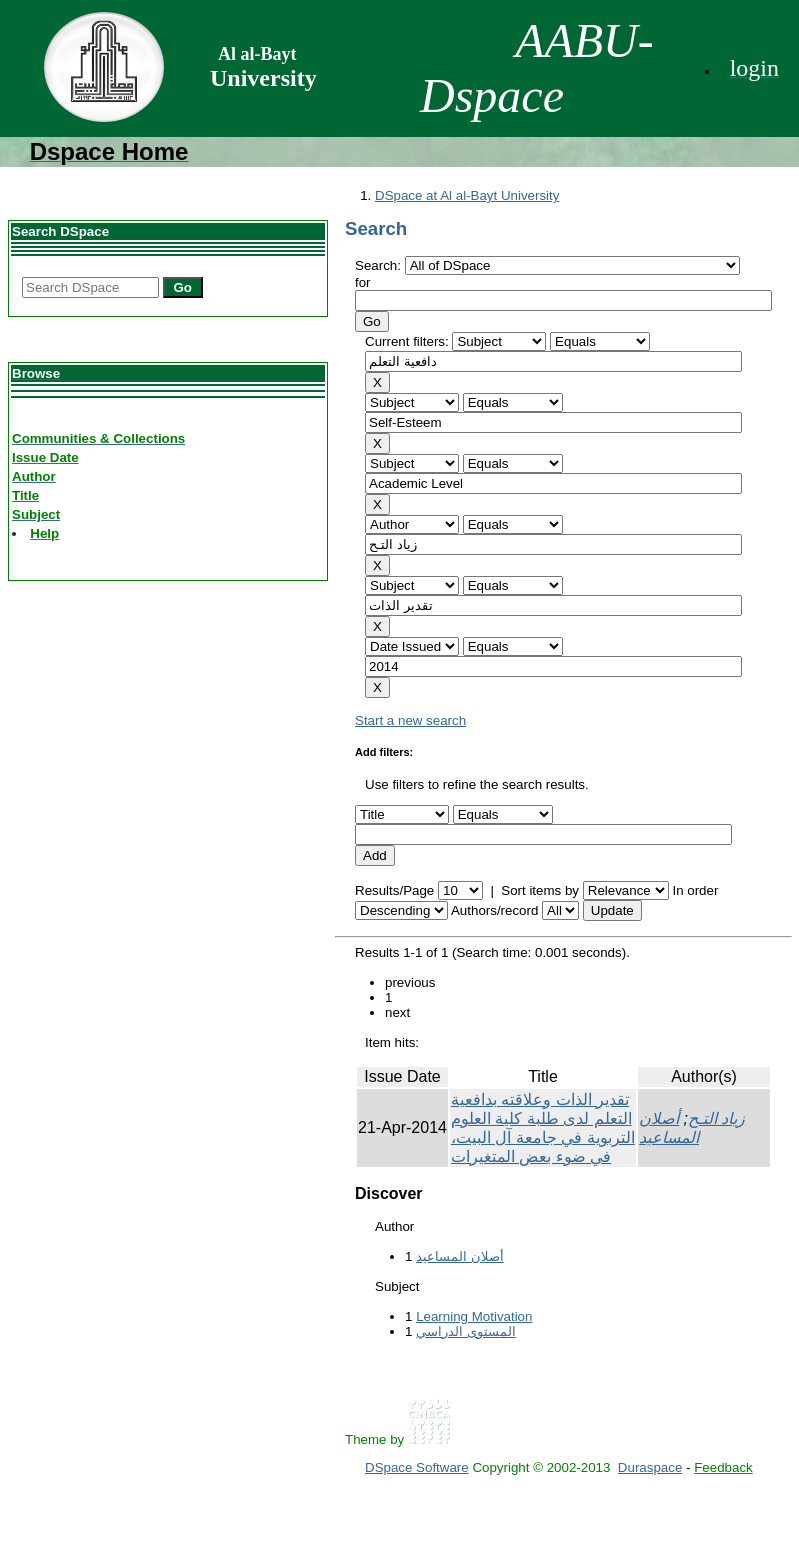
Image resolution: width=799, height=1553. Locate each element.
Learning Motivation (474, 1316)
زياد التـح (716, 1118)
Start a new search (410, 720)
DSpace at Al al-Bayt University (467, 195)
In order (695, 890)
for (363, 282)
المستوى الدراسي (466, 1331)
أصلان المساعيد (460, 1256)
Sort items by (540, 890)
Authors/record (494, 910)
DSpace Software (417, 1467)
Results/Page (394, 890)
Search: (380, 265)
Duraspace (650, 1467)
